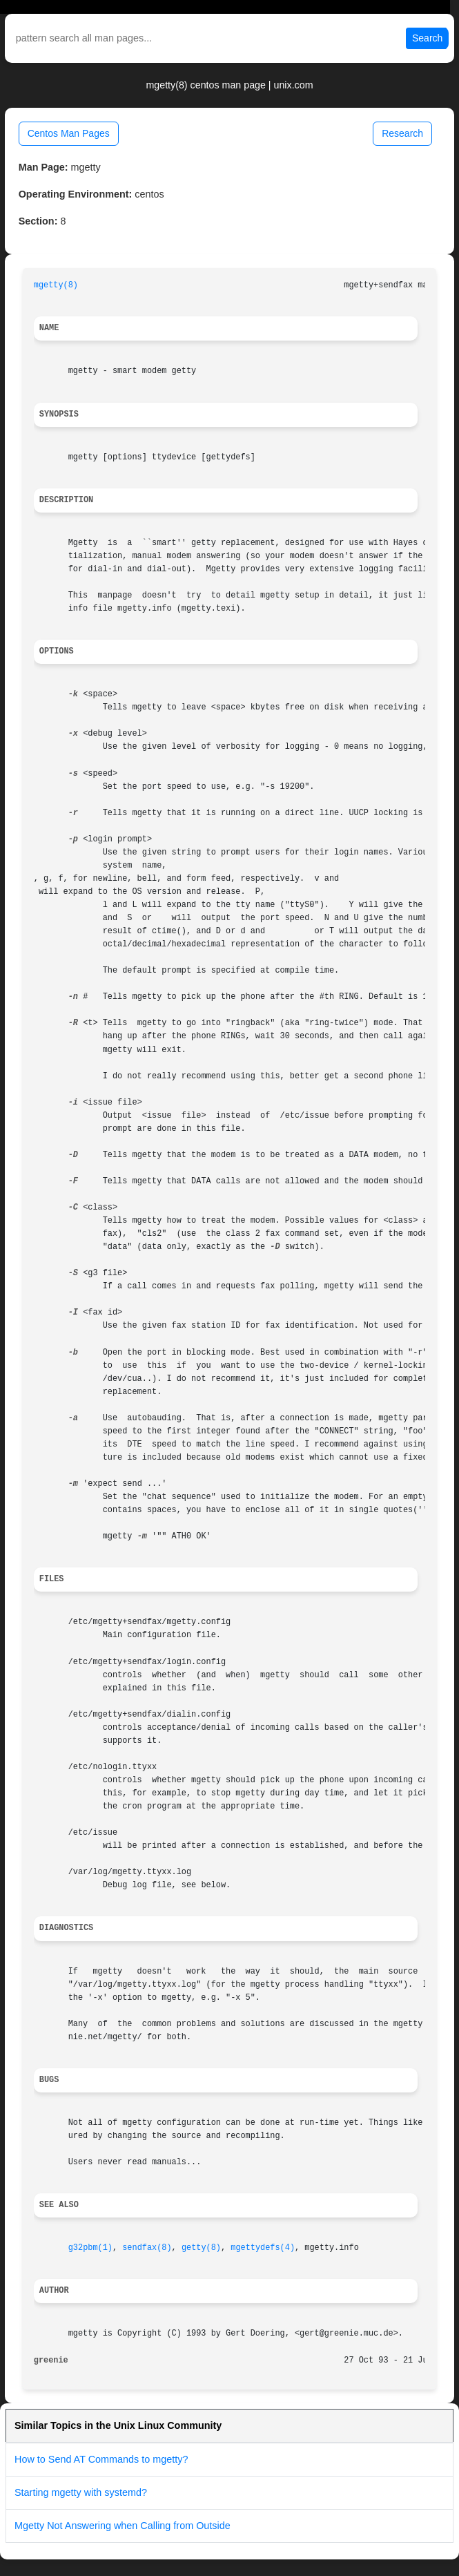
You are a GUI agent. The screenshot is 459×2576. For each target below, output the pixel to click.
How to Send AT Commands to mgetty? (101, 2459)
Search (427, 38)
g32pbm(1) (90, 2248)
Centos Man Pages (69, 133)
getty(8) (201, 2248)
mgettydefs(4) (263, 2248)
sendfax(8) (146, 2248)
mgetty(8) (56, 285)
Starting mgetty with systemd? (80, 2492)
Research (402, 133)
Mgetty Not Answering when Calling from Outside (122, 2525)
